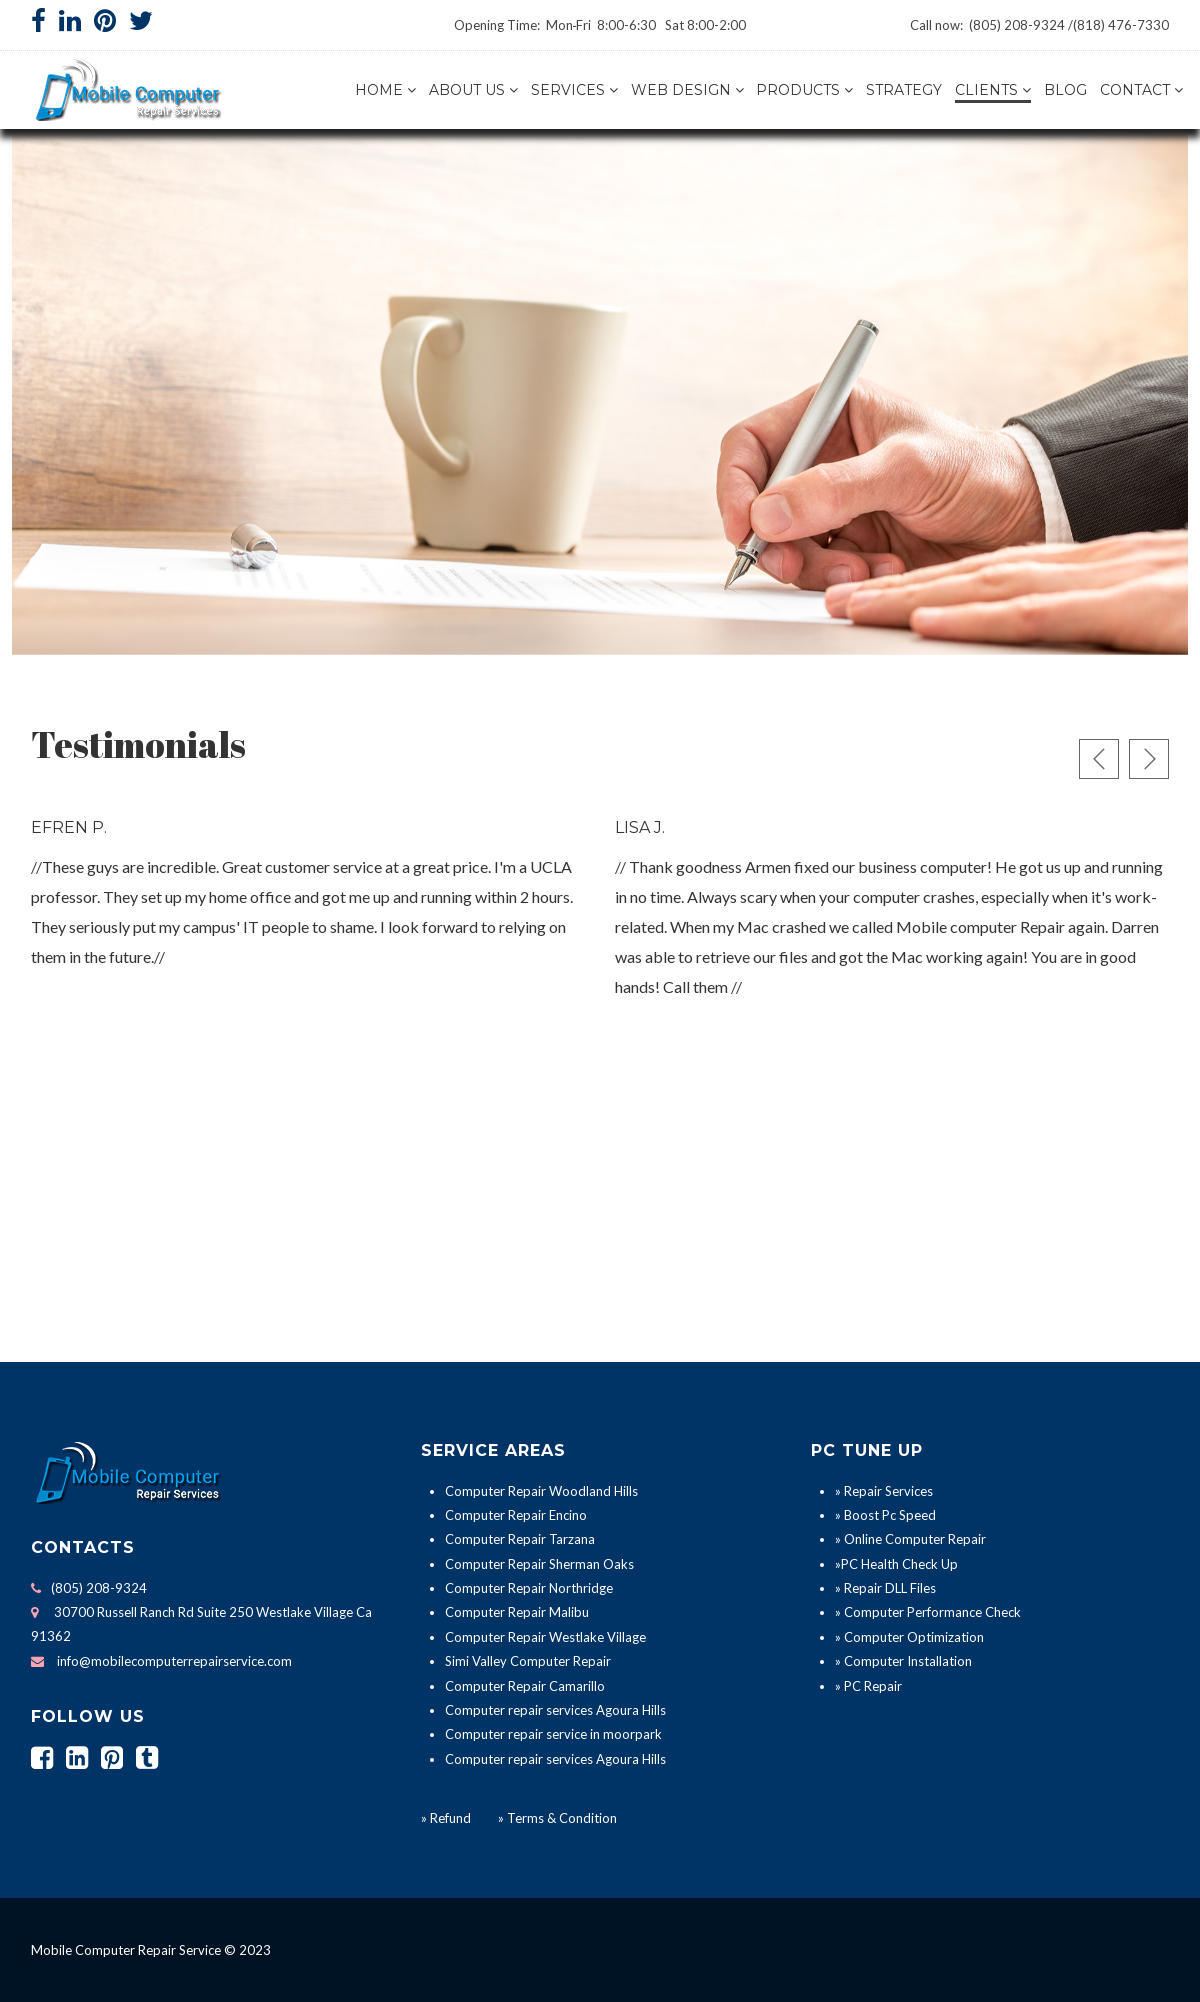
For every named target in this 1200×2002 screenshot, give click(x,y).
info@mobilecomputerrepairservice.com (174, 1661)
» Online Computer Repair (910, 1539)
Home (379, 90)
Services (568, 90)
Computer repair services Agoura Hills (555, 1710)
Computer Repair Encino (516, 1515)
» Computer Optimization (909, 1637)
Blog (1065, 90)
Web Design (681, 90)
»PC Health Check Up (896, 1564)
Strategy (904, 90)
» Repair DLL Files (885, 1588)
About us (467, 90)
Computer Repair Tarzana (520, 1539)
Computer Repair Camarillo (525, 1686)
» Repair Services (884, 1491)
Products (798, 90)
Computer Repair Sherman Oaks (539, 1564)
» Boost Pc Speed (885, 1515)
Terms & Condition (560, 1818)
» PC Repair (868, 1686)
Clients (986, 90)
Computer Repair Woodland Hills (541, 1491)
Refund (450, 1818)
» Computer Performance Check (928, 1612)
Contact (1135, 90)
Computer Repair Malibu (517, 1612)
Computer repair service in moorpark (553, 1734)
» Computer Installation (903, 1661)
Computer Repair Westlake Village (545, 1637)
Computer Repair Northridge (529, 1588)
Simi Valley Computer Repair (528, 1661)
